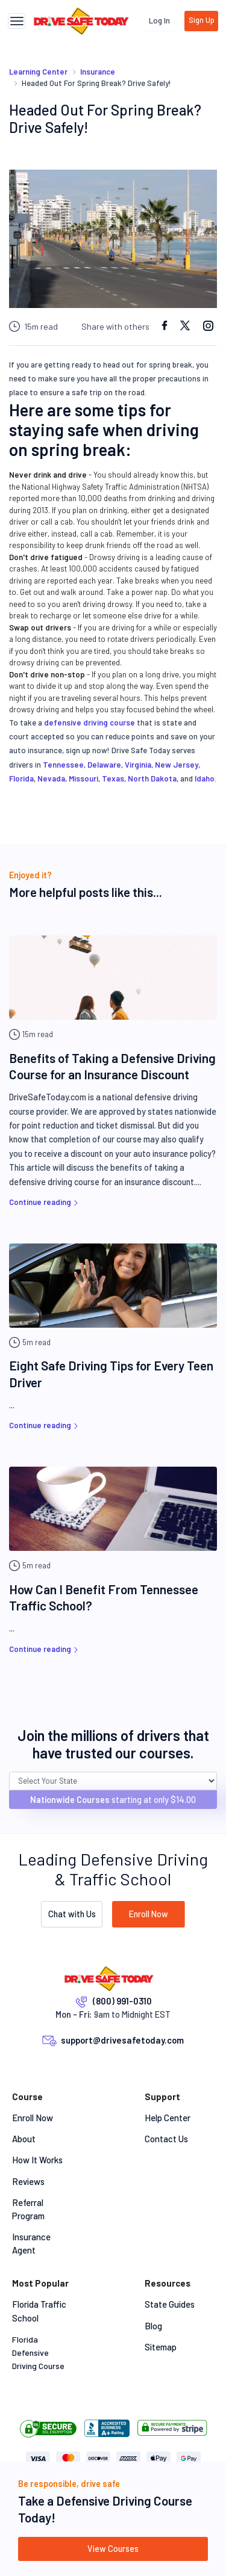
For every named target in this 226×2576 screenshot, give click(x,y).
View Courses (113, 2549)
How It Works (37, 2159)
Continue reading (44, 1202)
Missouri (83, 778)
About (24, 2138)
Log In (159, 20)
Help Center (167, 2117)
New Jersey (176, 764)
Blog (153, 2325)
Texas (113, 778)
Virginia (138, 764)
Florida (21, 778)
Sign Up (202, 20)
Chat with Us (72, 1914)
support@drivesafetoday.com (122, 2040)
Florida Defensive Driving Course (38, 2352)
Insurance (97, 71)
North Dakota (152, 778)
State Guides (170, 2304)
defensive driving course (89, 722)
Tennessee (63, 764)
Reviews (28, 2181)
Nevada (51, 778)
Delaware (104, 764)
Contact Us (166, 2138)
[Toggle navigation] (16, 21)
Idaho (205, 778)
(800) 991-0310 (122, 2000)
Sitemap (161, 2346)
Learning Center (38, 71)
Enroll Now (148, 1914)
